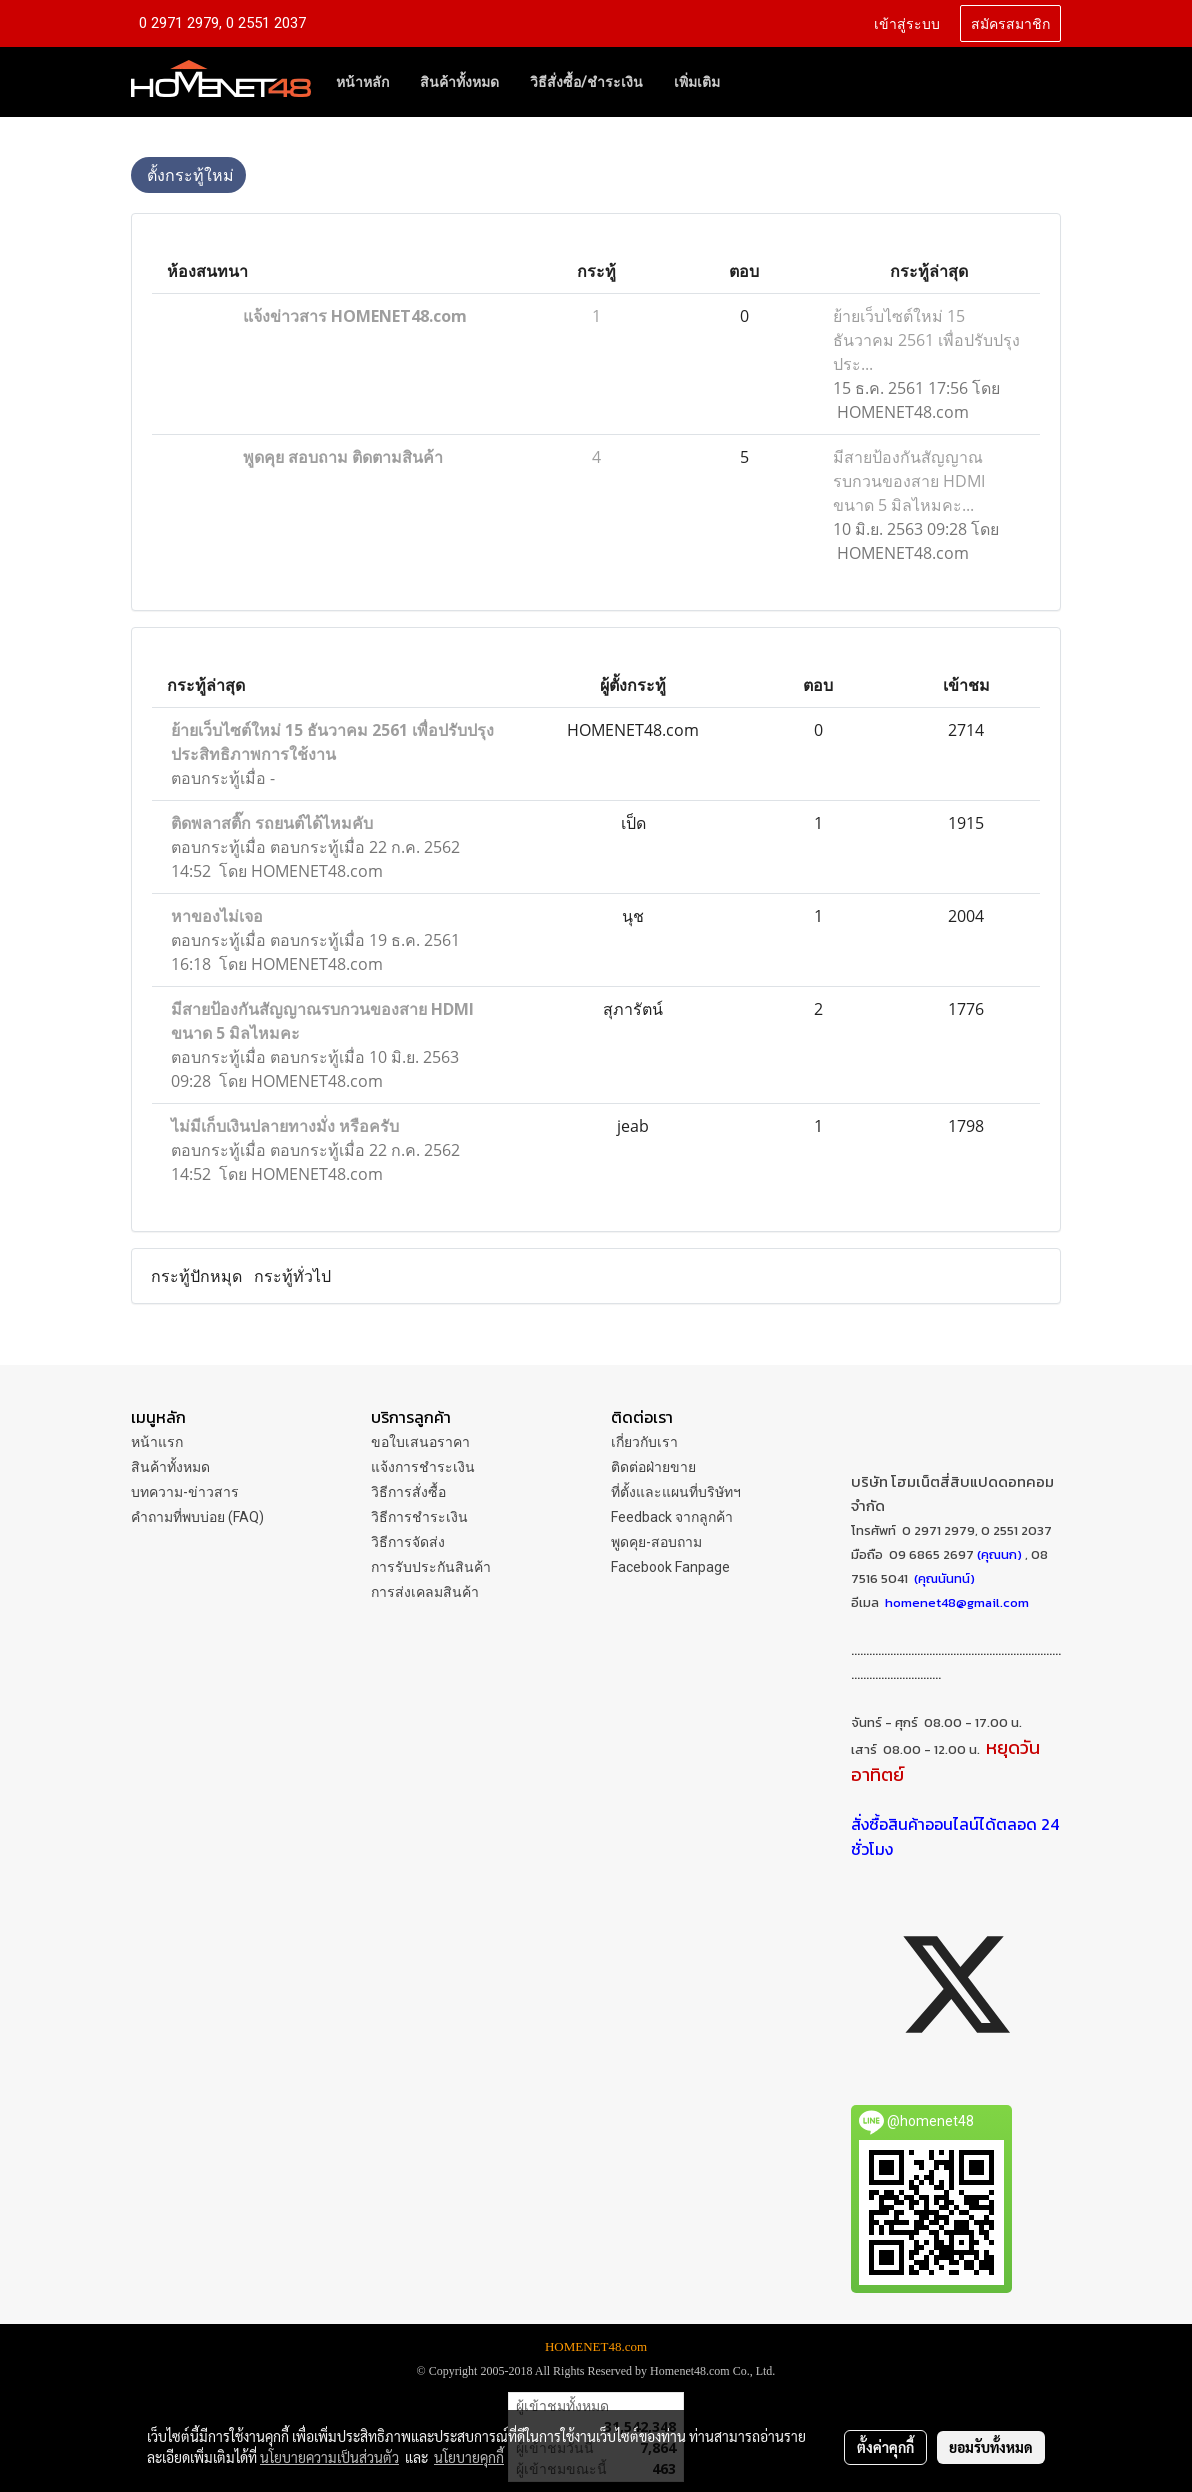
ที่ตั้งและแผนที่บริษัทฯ (676, 1492)
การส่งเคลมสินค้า (425, 1592)
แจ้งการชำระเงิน (423, 1467)
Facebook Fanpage (670, 1567)
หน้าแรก (157, 1442)
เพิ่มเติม (697, 82)
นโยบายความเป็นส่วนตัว (329, 2457)
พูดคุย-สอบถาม (656, 1542)
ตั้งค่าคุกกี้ (885, 2447)
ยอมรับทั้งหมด (991, 2447)
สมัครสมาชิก (1010, 22)
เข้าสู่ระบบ (907, 22)
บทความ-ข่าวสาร (185, 1492)
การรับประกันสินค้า (431, 1567)
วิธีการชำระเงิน (419, 1517)
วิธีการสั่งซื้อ (408, 1492)
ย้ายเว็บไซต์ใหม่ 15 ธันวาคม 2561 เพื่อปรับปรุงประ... (926, 340)
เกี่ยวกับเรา (644, 1442)
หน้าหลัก (362, 82)
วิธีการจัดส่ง (408, 1542)
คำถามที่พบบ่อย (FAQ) (197, 1517)
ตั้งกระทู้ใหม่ (188, 175)
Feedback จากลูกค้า (672, 1517)
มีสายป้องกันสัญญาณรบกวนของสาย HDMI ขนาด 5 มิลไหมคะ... (909, 481)
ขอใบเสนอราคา (420, 1442)
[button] (753, 82)
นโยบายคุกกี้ (469, 2457)
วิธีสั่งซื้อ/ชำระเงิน (586, 82)
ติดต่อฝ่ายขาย (653, 1467)
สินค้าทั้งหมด (459, 82)
